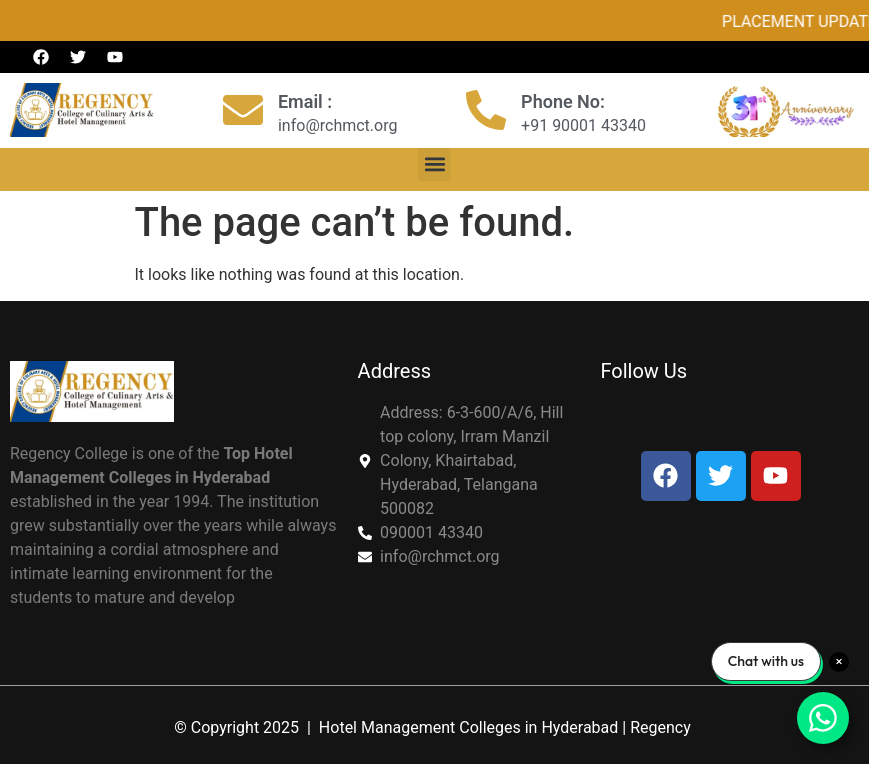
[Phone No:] (486, 110)
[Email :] (243, 110)
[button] (434, 164)
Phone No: (563, 101)
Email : (305, 101)
